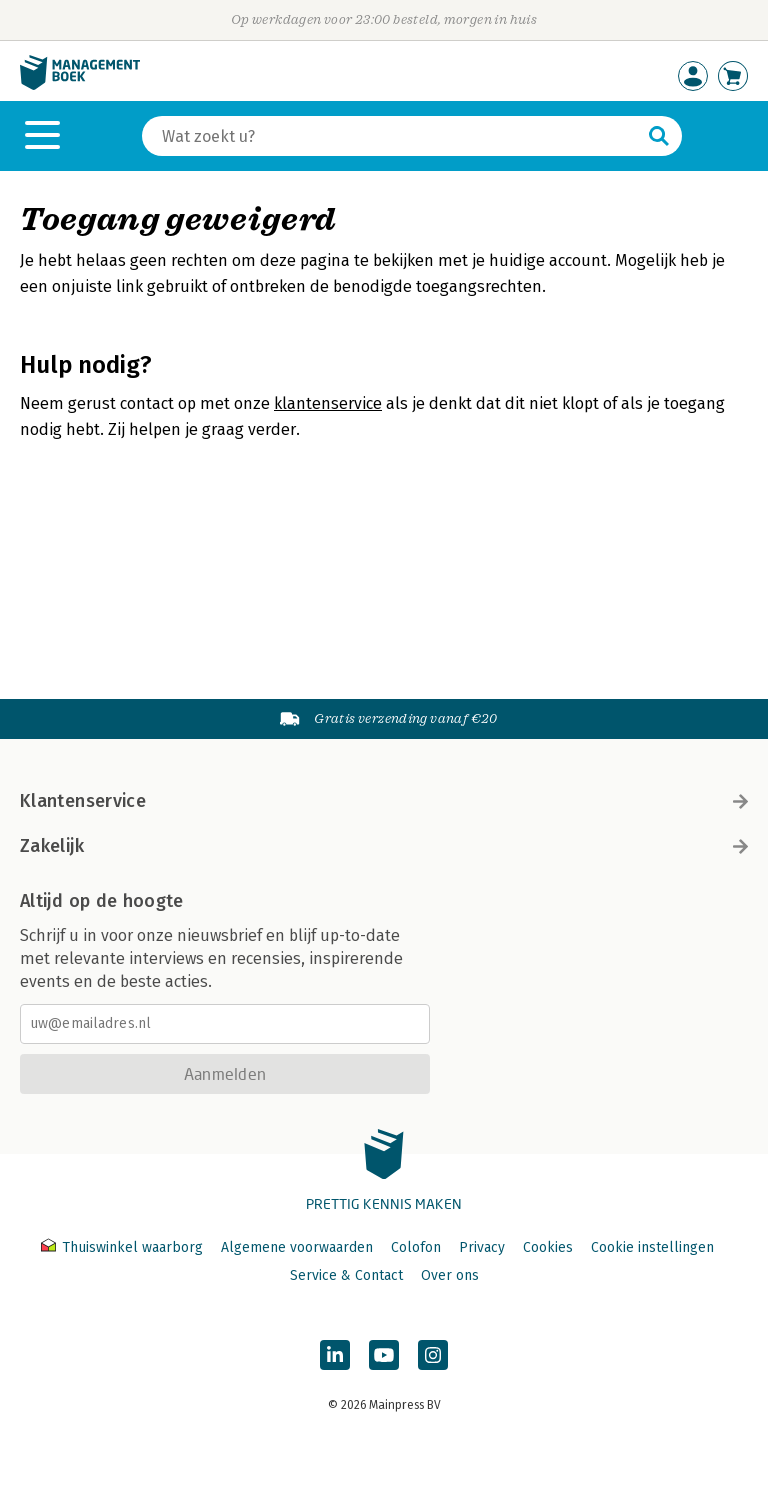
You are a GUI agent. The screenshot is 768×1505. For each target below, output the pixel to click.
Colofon (416, 1247)
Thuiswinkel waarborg (124, 1247)
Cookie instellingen (652, 1247)
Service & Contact (346, 1275)
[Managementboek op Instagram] (433, 1355)
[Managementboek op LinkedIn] (335, 1355)
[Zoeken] (392, 136)
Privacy (482, 1247)
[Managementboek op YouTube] (384, 1355)
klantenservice (328, 403)
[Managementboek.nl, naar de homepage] (80, 85)
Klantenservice (384, 801)
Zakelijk (384, 846)
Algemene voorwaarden (297, 1247)
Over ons (450, 1275)
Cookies (548, 1247)
